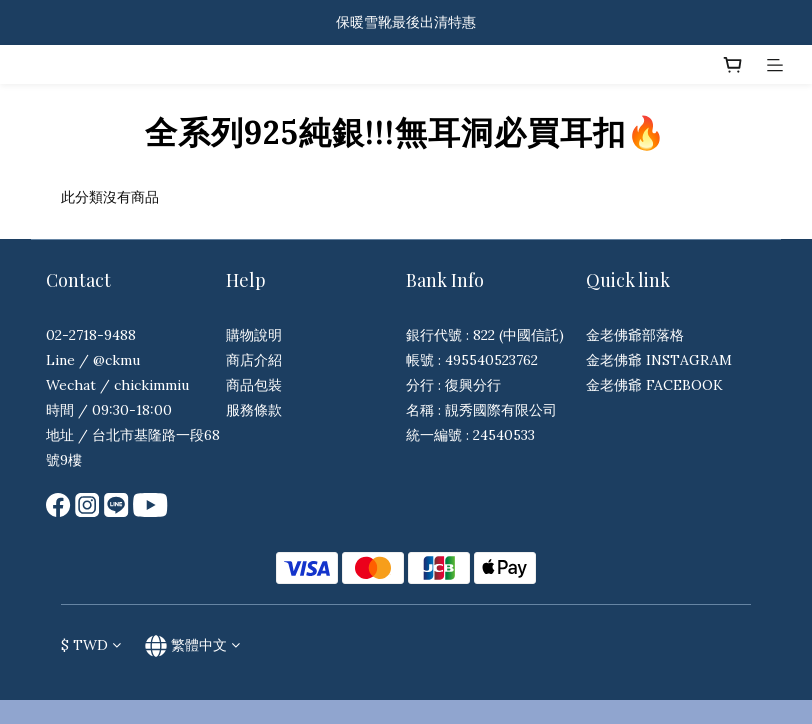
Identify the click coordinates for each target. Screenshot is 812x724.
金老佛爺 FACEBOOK (654, 385)
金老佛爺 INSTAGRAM (659, 360)
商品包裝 (254, 385)
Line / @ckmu (93, 360)
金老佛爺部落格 (635, 335)
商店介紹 (254, 360)
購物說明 (254, 335)
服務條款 (254, 410)
